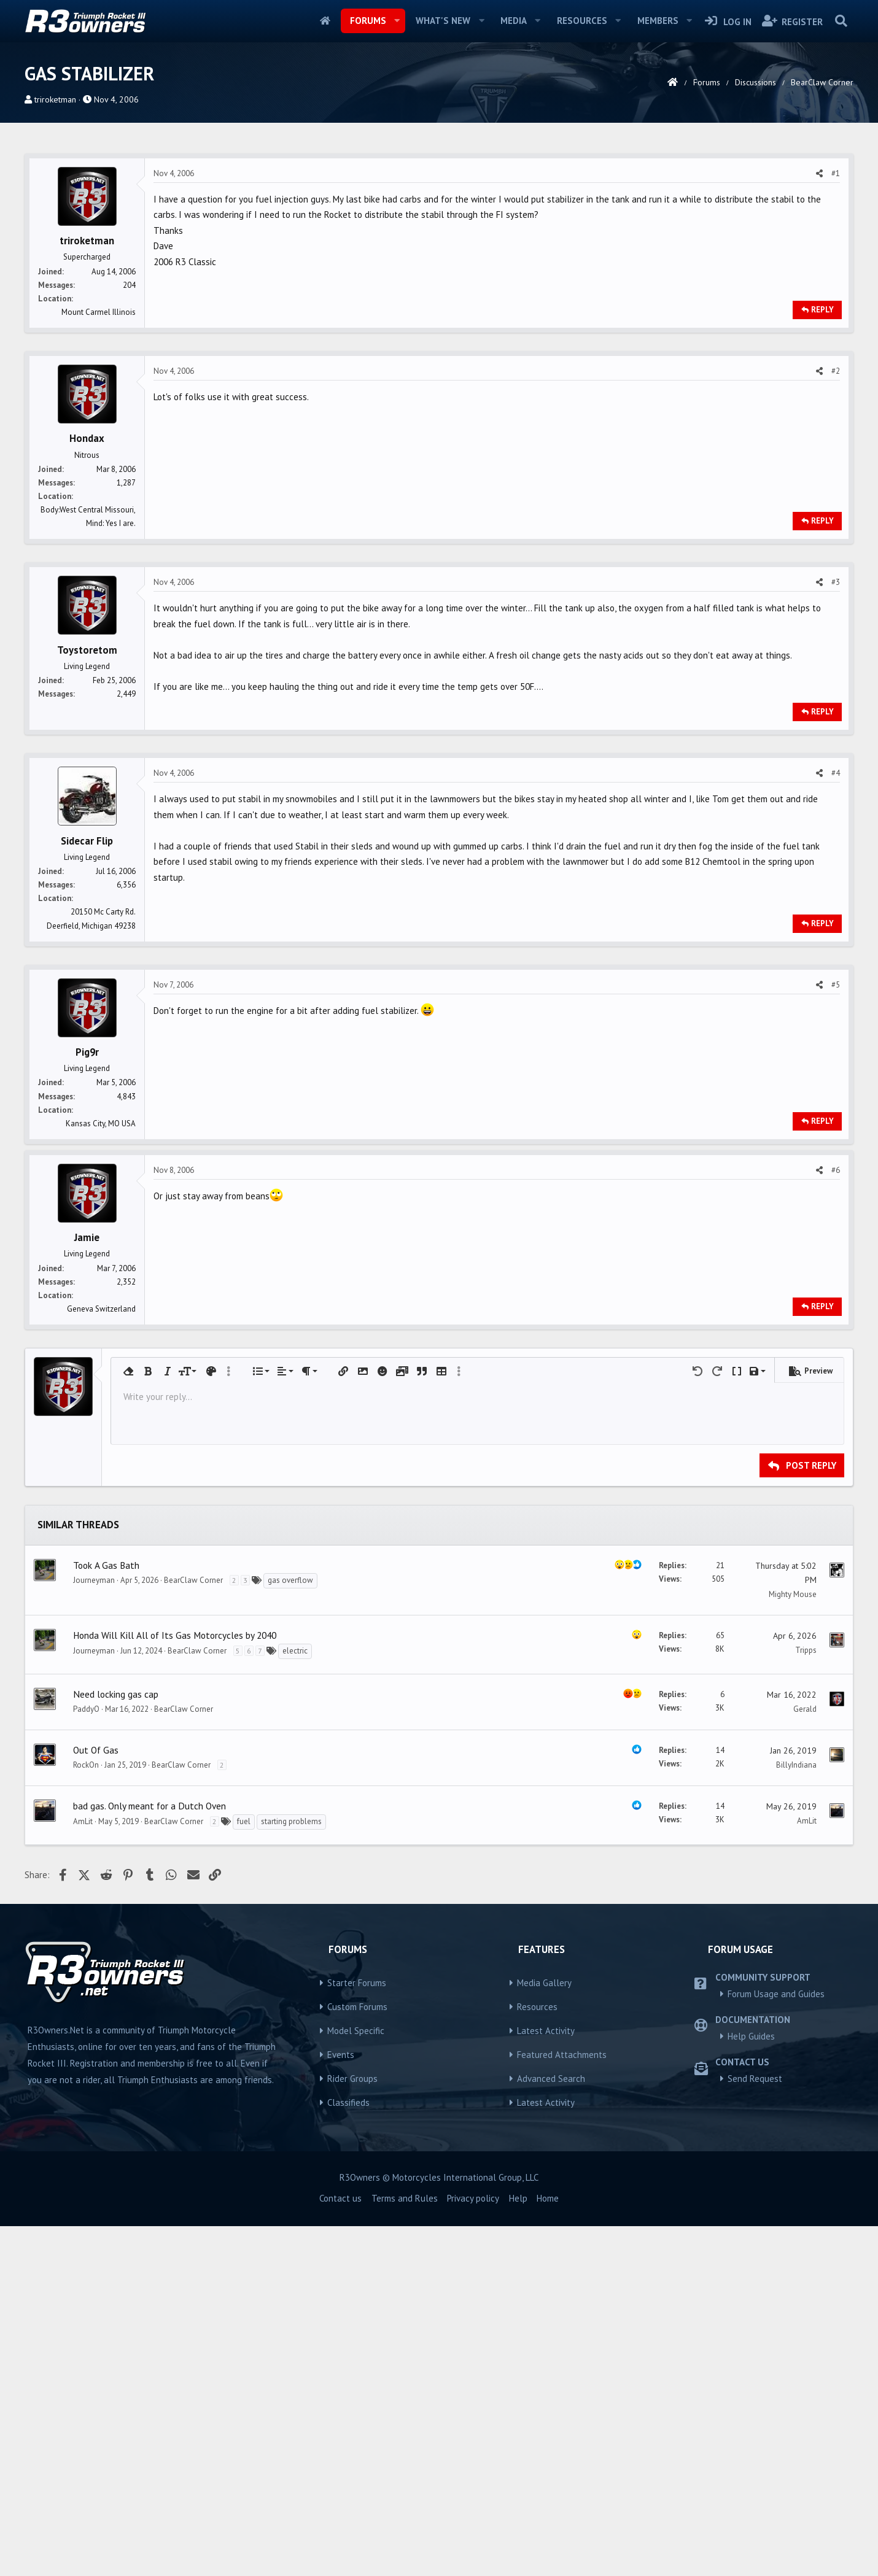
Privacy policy (473, 2548)
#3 (835, 754)
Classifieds (348, 2452)
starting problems (291, 2171)
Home (325, 21)
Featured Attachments (562, 2404)
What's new (443, 20)
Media (513, 20)
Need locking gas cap (115, 2044)
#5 (835, 1156)
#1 (835, 345)
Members (657, 20)
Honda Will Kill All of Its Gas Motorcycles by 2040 (174, 1985)
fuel (244, 2171)
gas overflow (290, 1930)
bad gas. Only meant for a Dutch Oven (149, 2155)
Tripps (806, 2000)
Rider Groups (352, 2428)
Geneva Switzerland (101, 1659)
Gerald (805, 2059)
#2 (835, 543)
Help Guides (751, 2386)
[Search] (840, 21)
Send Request (755, 2428)
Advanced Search (551, 2428)
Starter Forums (356, 2332)
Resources (582, 20)
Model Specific (355, 2380)
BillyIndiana (796, 2115)
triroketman (55, 99)
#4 (835, 945)
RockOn (86, 2115)
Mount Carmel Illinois (98, 484)
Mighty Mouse (793, 1944)
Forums (368, 20)
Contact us (340, 2548)
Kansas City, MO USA (101, 1295)
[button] (396, 21)
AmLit (83, 2171)
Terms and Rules (404, 2548)
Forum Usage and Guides (776, 2344)
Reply (822, 481)
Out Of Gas (95, 2100)
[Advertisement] (439, 233)
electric (295, 2000)
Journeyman (94, 1930)
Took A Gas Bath (106, 1915)
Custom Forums (357, 2356)
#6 (835, 1520)
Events (340, 2404)
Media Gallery (544, 2332)
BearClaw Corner (193, 1930)
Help (518, 2548)
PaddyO (86, 2059)
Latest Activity (546, 2380)
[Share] (819, 345)
